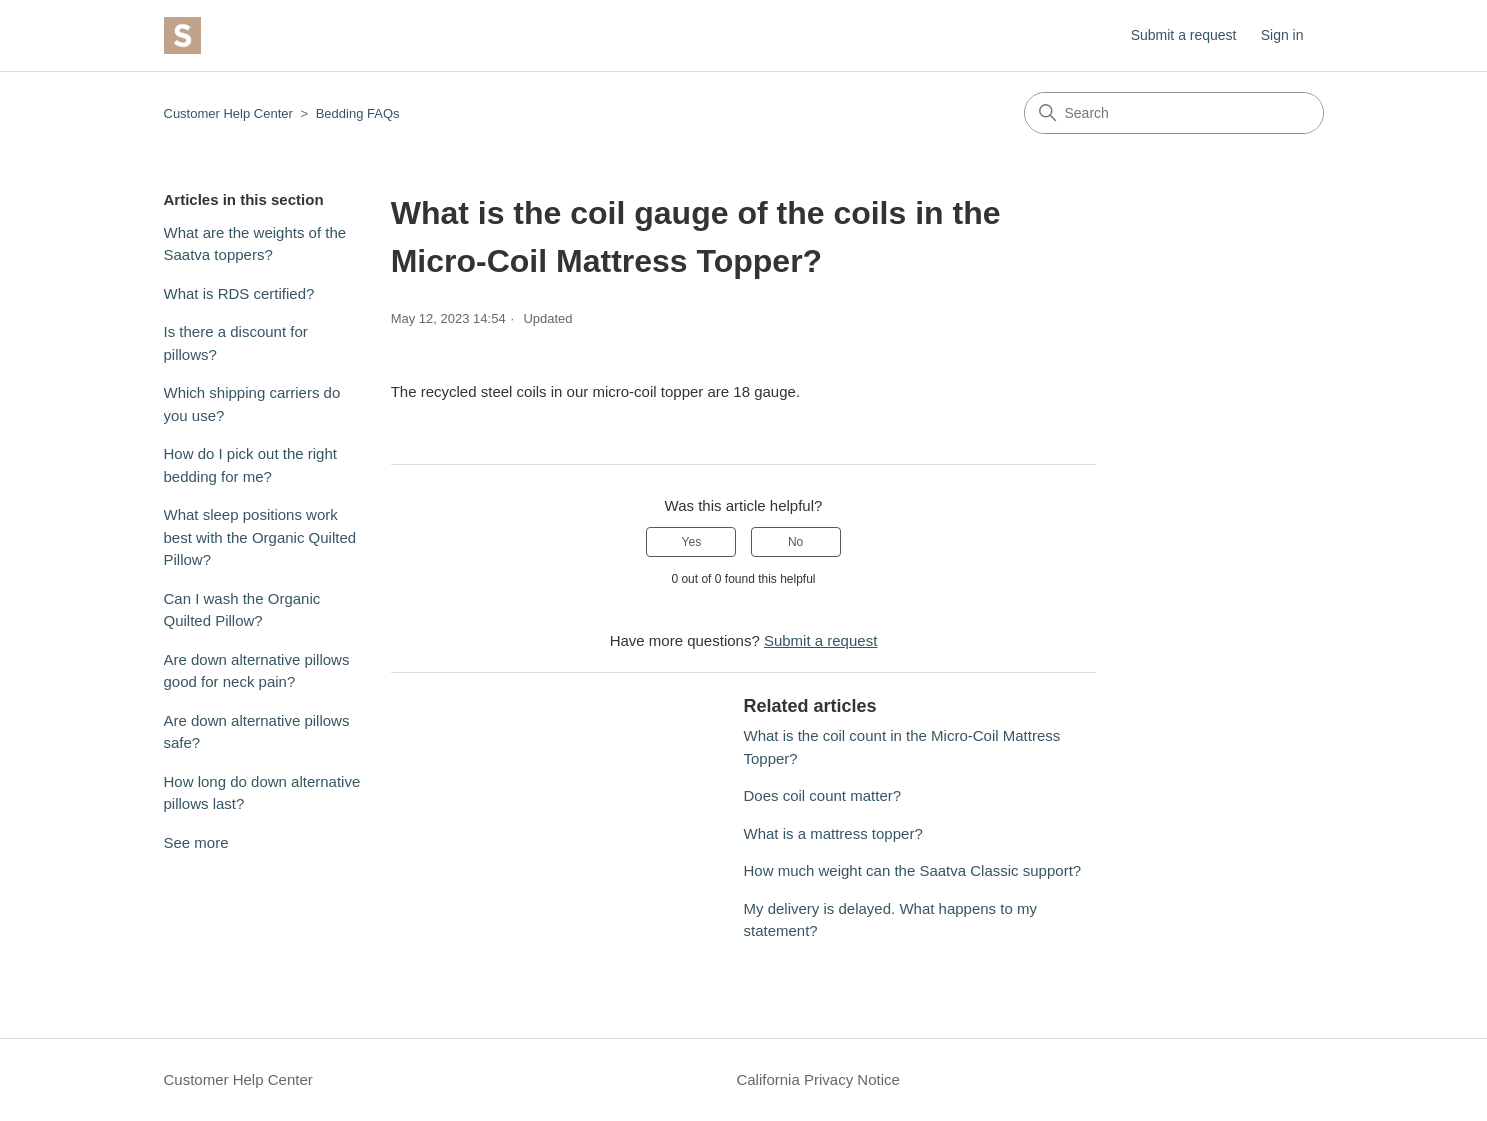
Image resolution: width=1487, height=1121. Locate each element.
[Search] (1174, 113)
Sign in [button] (1282, 35)
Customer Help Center (228, 113)
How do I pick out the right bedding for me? (250, 465)
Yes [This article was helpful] (692, 542)
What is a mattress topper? (832, 833)
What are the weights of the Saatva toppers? (255, 244)
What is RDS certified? (239, 293)
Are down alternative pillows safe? (257, 732)
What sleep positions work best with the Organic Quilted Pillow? (260, 537)
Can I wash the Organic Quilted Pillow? (242, 610)
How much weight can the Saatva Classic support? (912, 870)
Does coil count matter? (822, 795)
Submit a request (1184, 35)
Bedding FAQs (358, 113)
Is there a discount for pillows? (236, 343)
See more (196, 842)
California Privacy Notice (817, 1079)
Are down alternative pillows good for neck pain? (257, 671)
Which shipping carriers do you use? (252, 404)
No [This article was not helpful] (795, 542)
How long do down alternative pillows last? (262, 793)
